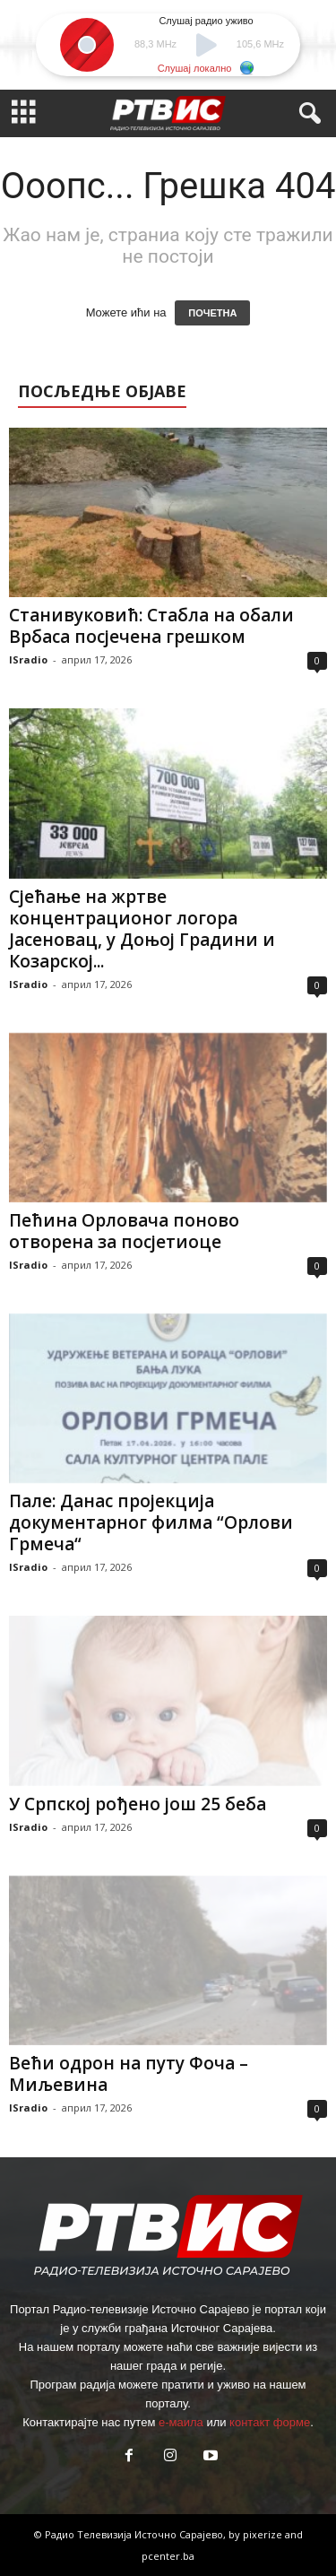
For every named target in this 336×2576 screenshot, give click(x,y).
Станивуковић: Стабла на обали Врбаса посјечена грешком (151, 625)
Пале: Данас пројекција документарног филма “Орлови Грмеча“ (151, 1522)
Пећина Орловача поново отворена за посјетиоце (124, 1231)
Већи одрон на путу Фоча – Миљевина (128, 2073)
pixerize (264, 2534)
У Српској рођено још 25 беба (137, 1804)
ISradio (28, 659)
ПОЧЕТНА (212, 313)
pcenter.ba (168, 2556)
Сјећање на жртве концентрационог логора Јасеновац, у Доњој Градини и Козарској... (142, 929)
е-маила (181, 2422)
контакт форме (269, 2422)
